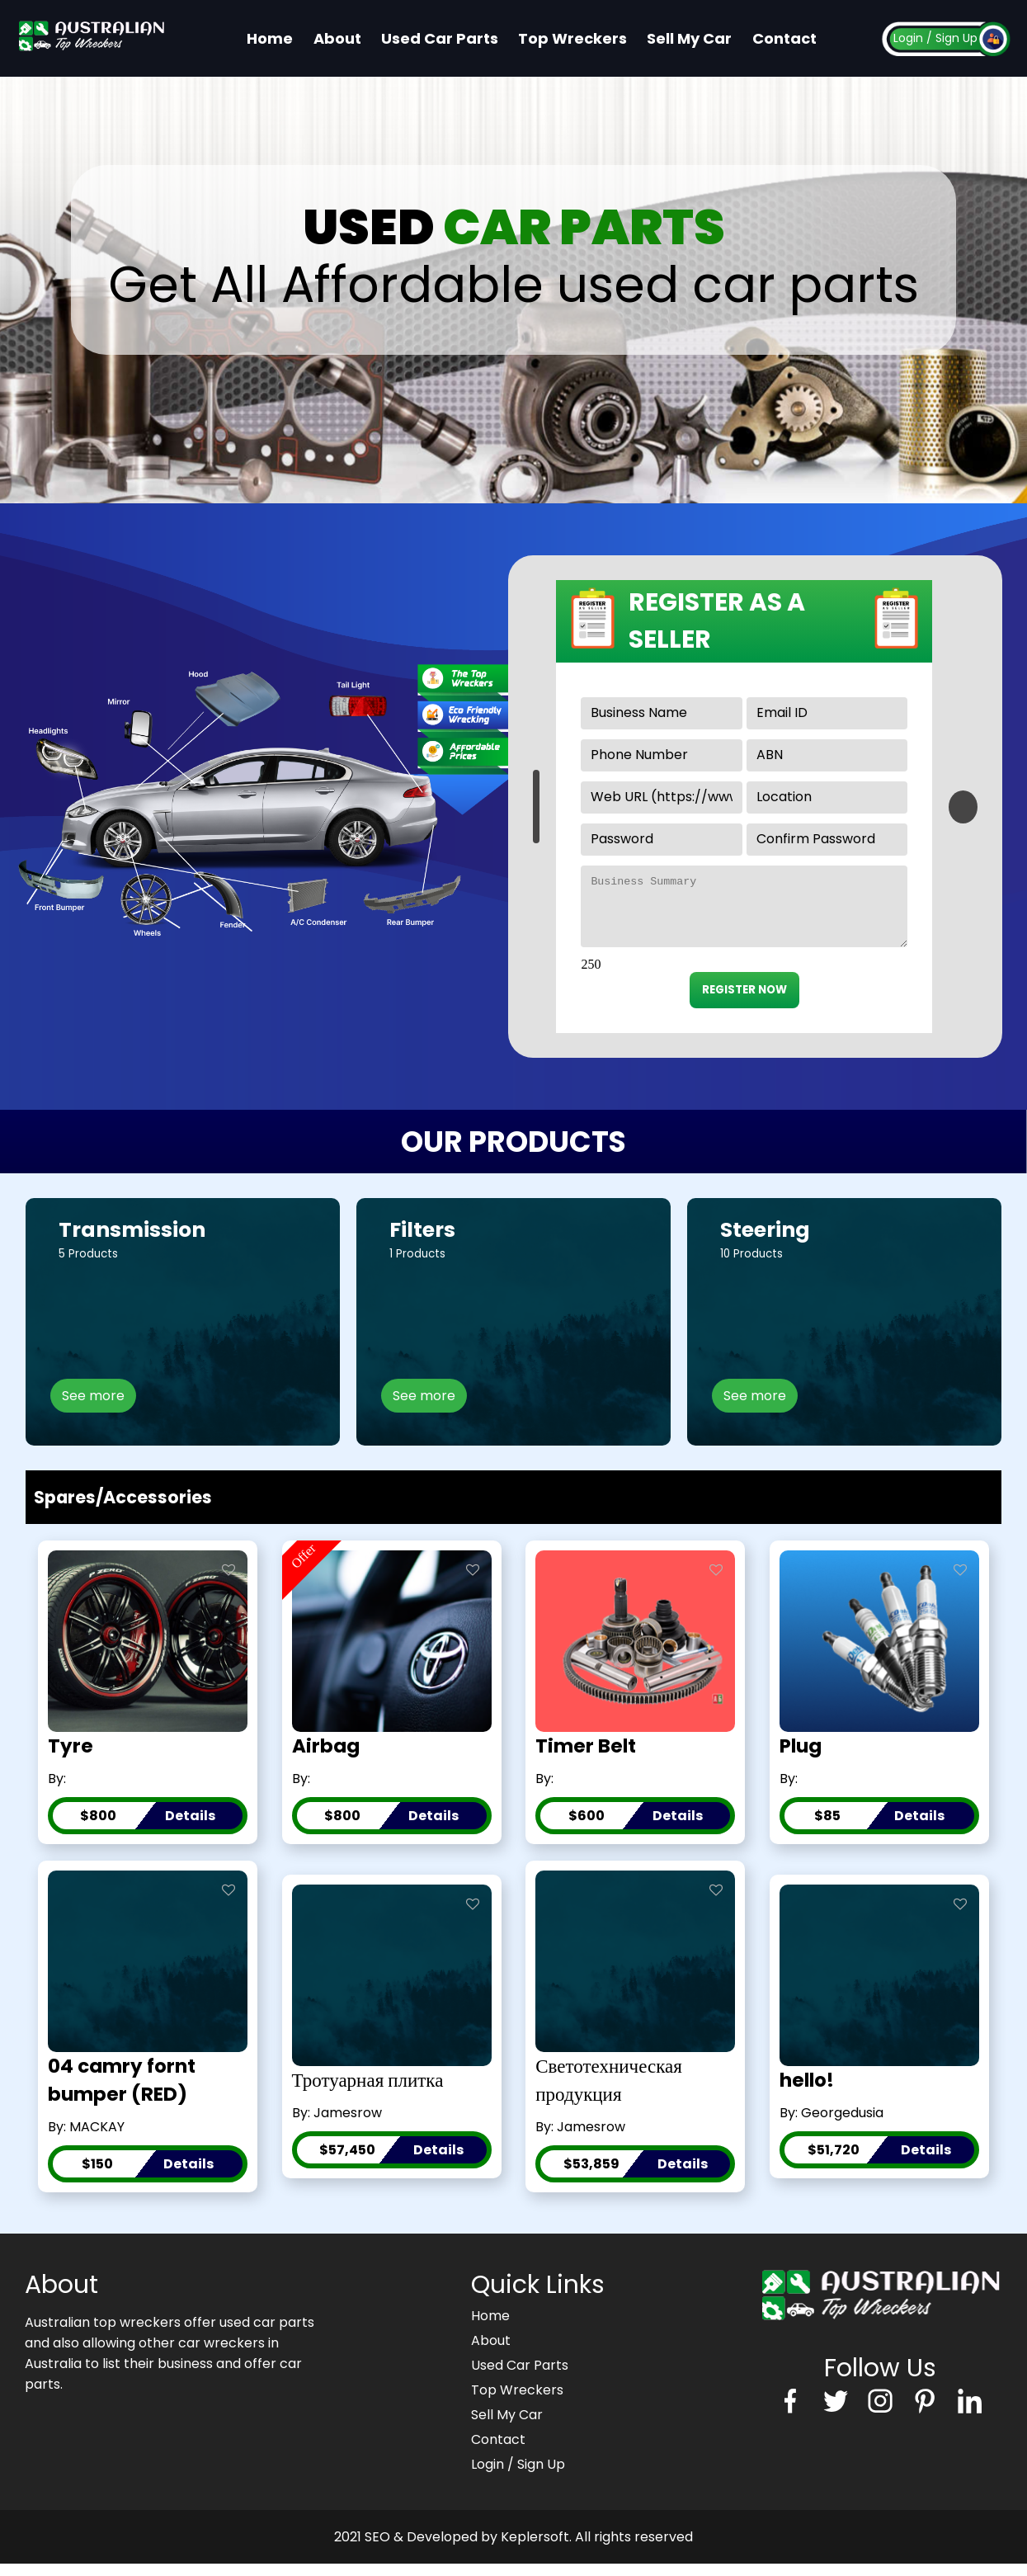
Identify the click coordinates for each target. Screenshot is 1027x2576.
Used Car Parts (439, 38)
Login (908, 38)
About (337, 38)
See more (93, 1408)
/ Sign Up (952, 38)
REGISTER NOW (744, 1002)
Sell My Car (689, 38)
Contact (784, 38)
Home (270, 38)
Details (190, 1828)
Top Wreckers (572, 38)
